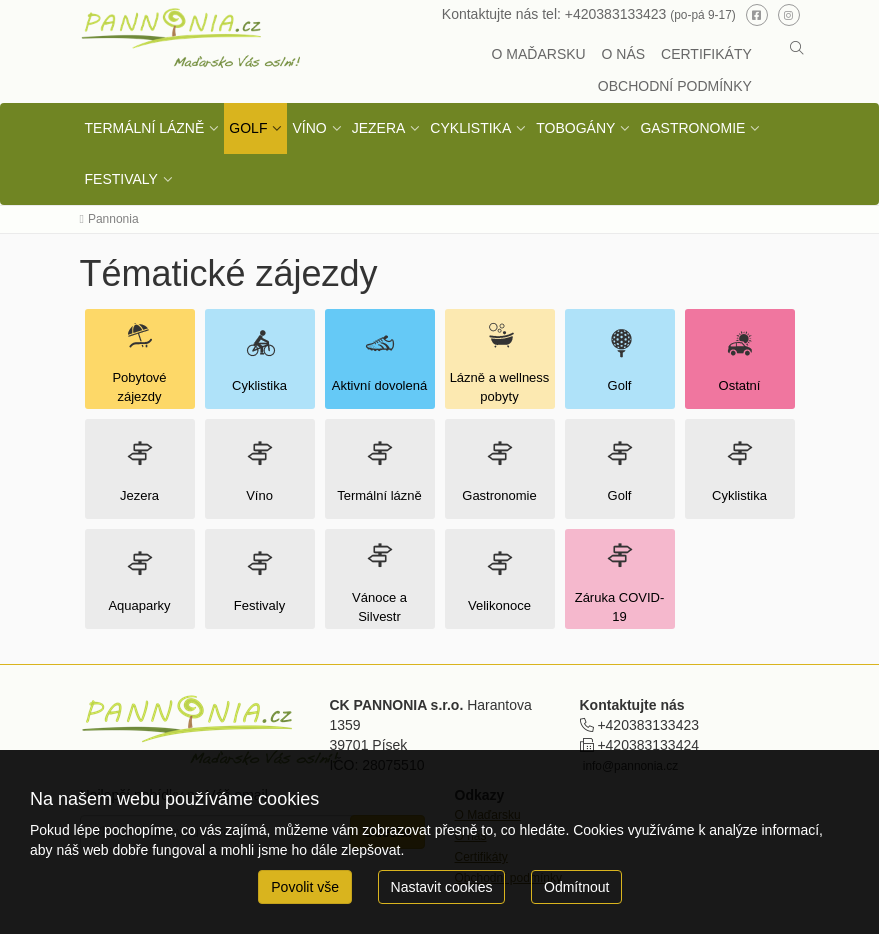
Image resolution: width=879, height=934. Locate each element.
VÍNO (309, 128)
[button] (797, 48)
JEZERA (379, 128)
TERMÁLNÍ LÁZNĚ (145, 128)
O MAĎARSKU (539, 54)
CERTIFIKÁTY (706, 54)
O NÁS (624, 54)
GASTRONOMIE (692, 128)
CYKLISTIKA (470, 128)
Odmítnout (576, 887)
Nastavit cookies (442, 887)
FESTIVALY (121, 179)
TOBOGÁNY (575, 128)
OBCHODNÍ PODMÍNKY (675, 86)
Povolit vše (305, 887)
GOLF (248, 128)
